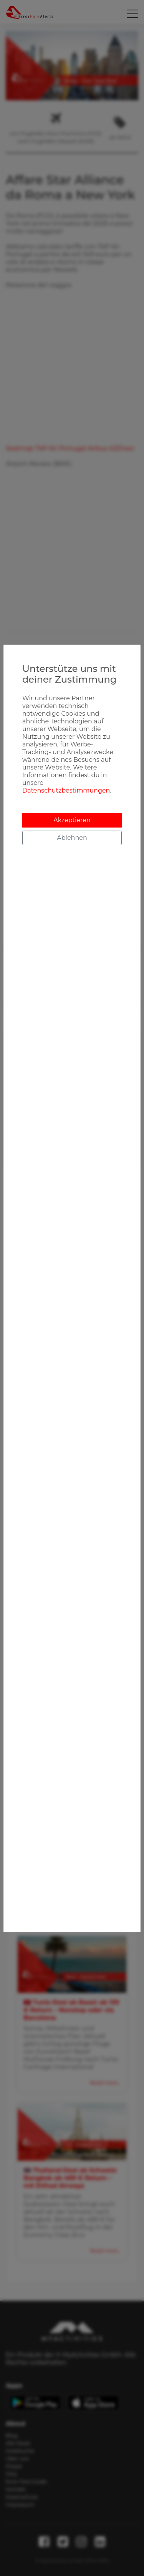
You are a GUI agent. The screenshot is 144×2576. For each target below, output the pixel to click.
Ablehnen (72, 837)
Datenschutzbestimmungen (66, 790)
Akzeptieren (72, 820)
